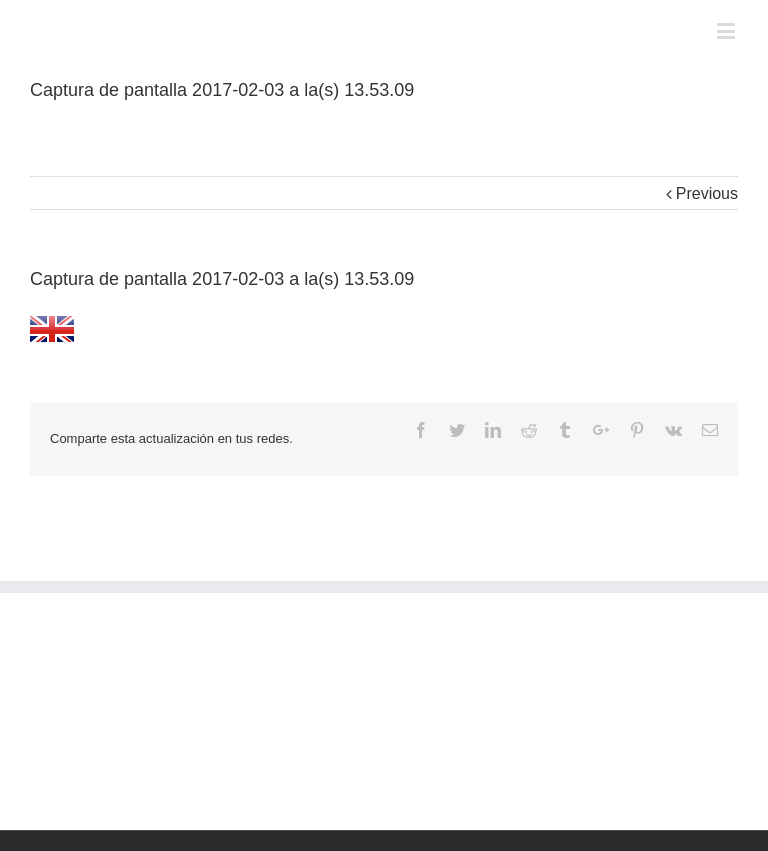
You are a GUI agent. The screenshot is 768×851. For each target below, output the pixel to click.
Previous (707, 193)
